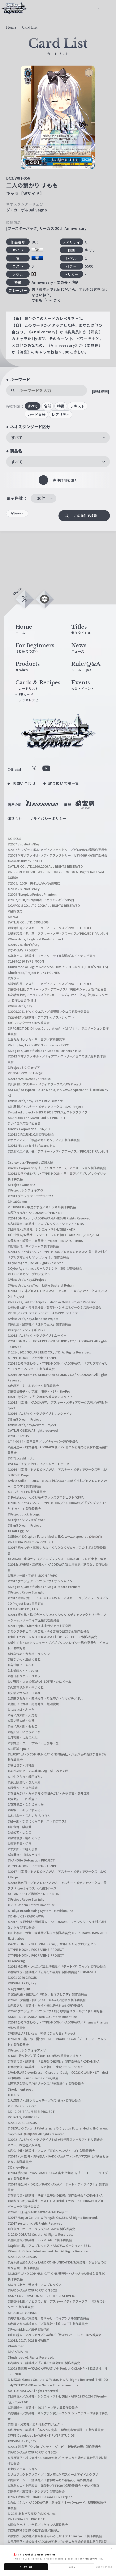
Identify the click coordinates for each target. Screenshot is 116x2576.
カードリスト (30, 696)
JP (79, 12)
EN (92, 12)
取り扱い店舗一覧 (63, 794)
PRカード (27, 703)
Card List (29, 27)
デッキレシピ (30, 709)
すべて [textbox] (17, 437)
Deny (72, 2566)
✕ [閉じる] (111, 2548)
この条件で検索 (82, 518)
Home (11, 27)
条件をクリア (26, 518)
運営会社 (14, 829)
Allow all (26, 2566)
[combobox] (58, 437)
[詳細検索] (100, 391)
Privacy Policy (93, 2558)
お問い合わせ (24, 794)
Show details (104, 2566)
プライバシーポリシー (48, 829)
